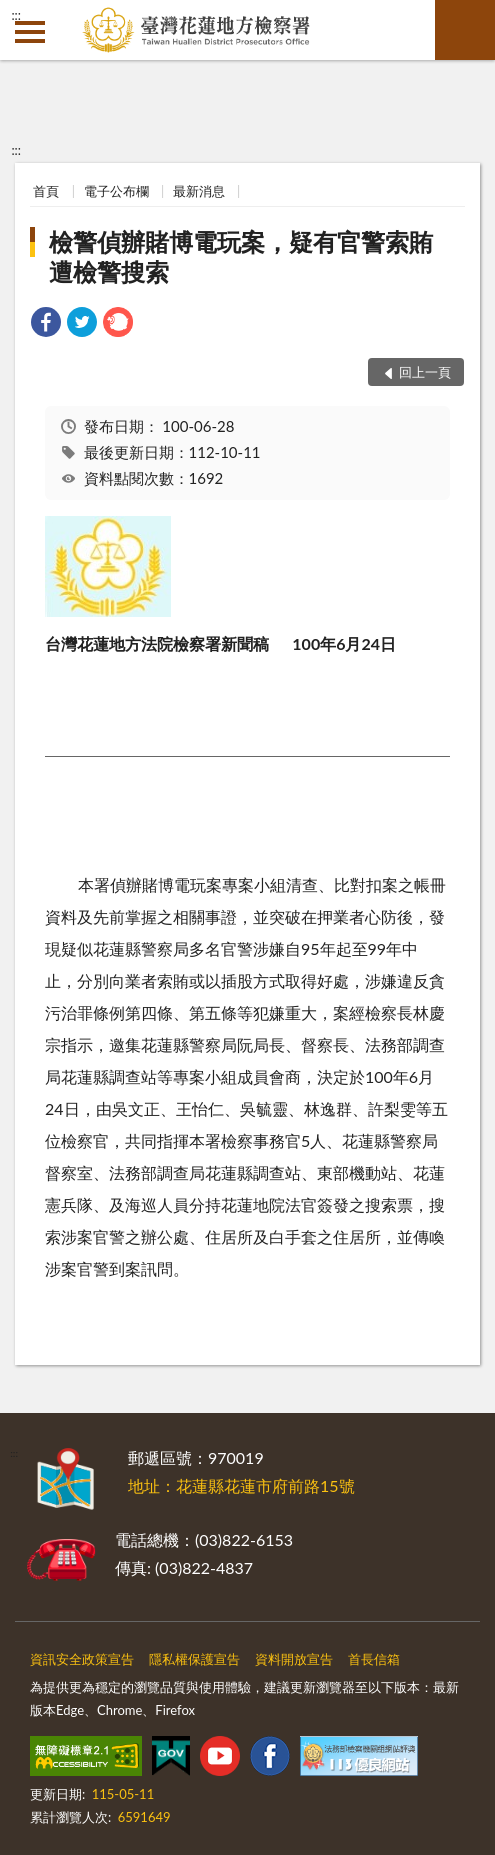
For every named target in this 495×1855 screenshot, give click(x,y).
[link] (46, 324)
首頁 (46, 191)
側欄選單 (30, 32)
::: (16, 15)
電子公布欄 (116, 191)
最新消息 (199, 191)
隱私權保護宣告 (194, 1659)
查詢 (465, 30)
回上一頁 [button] (425, 372)
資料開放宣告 (294, 1659)
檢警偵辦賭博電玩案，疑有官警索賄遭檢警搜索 (241, 256)
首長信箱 (374, 1659)
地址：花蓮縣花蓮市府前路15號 (241, 1485)
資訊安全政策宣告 (82, 1659)
